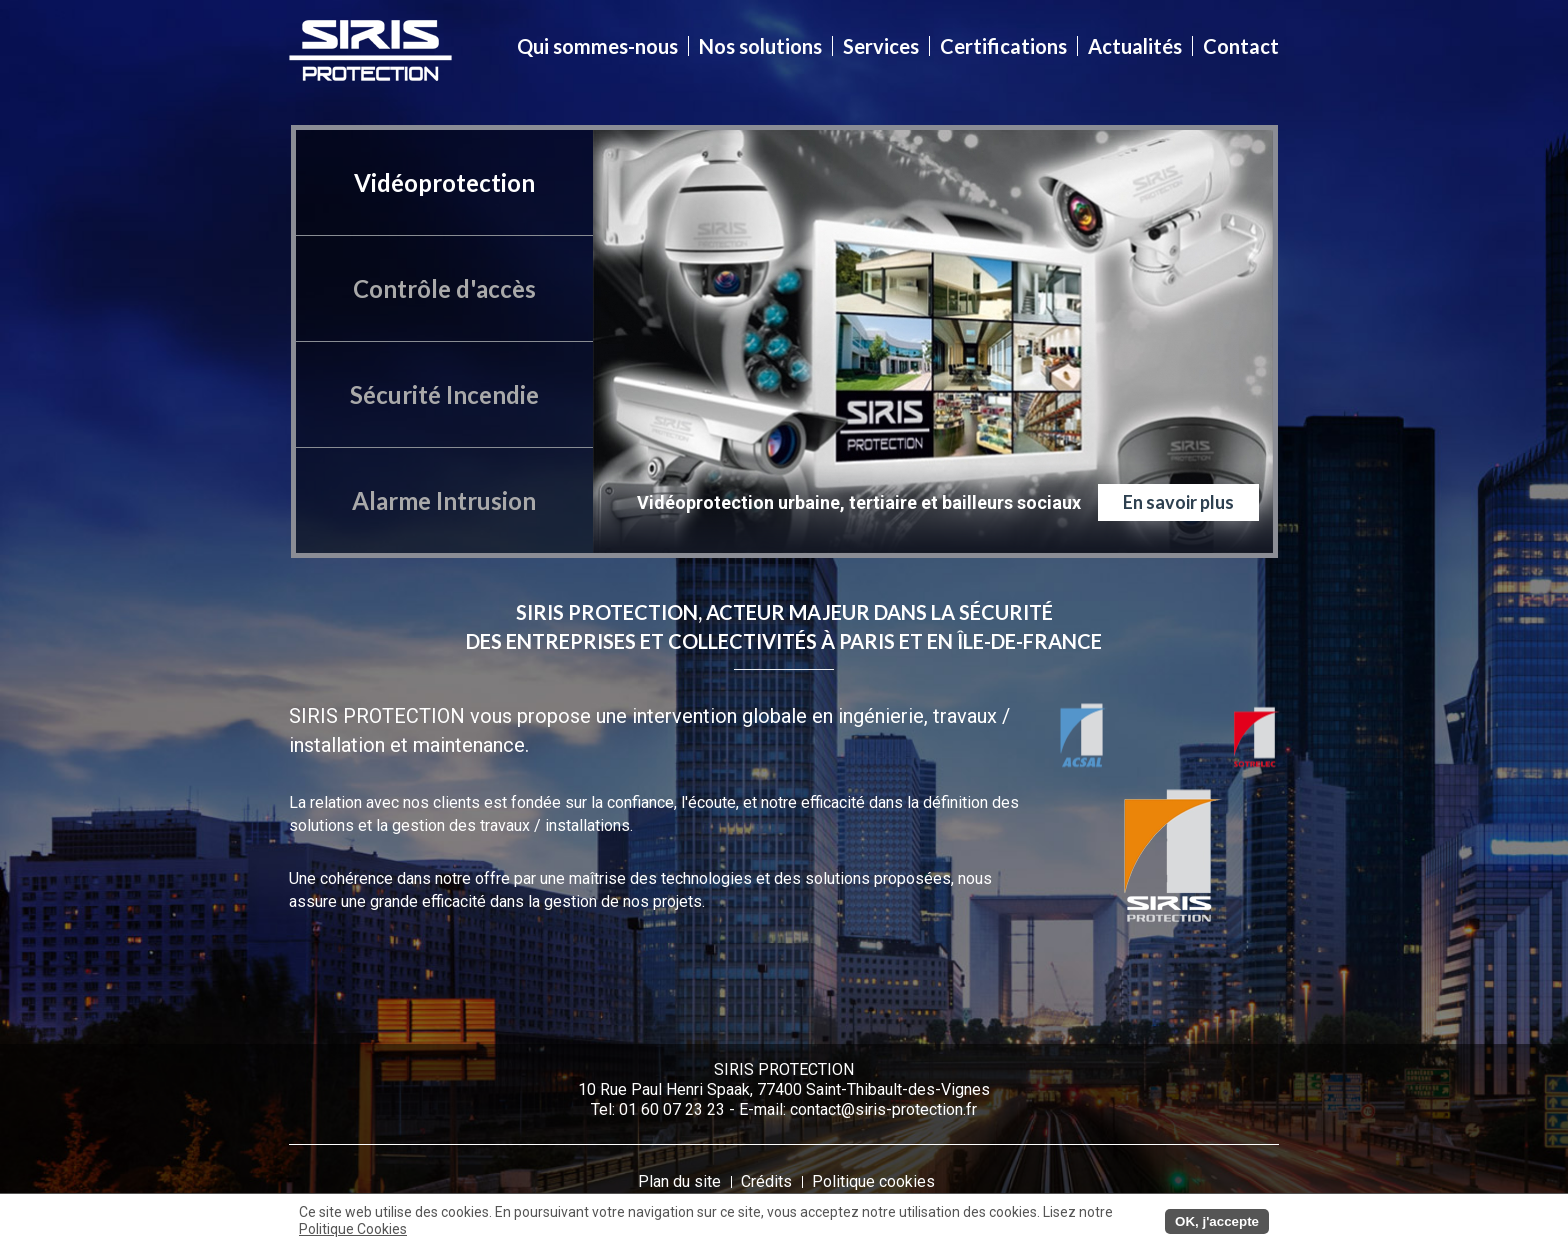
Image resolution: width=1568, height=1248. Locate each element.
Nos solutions (761, 46)
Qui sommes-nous (598, 46)
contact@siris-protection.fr (883, 1109)
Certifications (1004, 46)
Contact (1240, 46)
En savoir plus (1178, 502)
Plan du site (679, 1181)
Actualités (1135, 46)
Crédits (766, 1181)
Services (881, 46)
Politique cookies (873, 1181)
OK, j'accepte (1217, 1221)
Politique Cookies (353, 1229)
